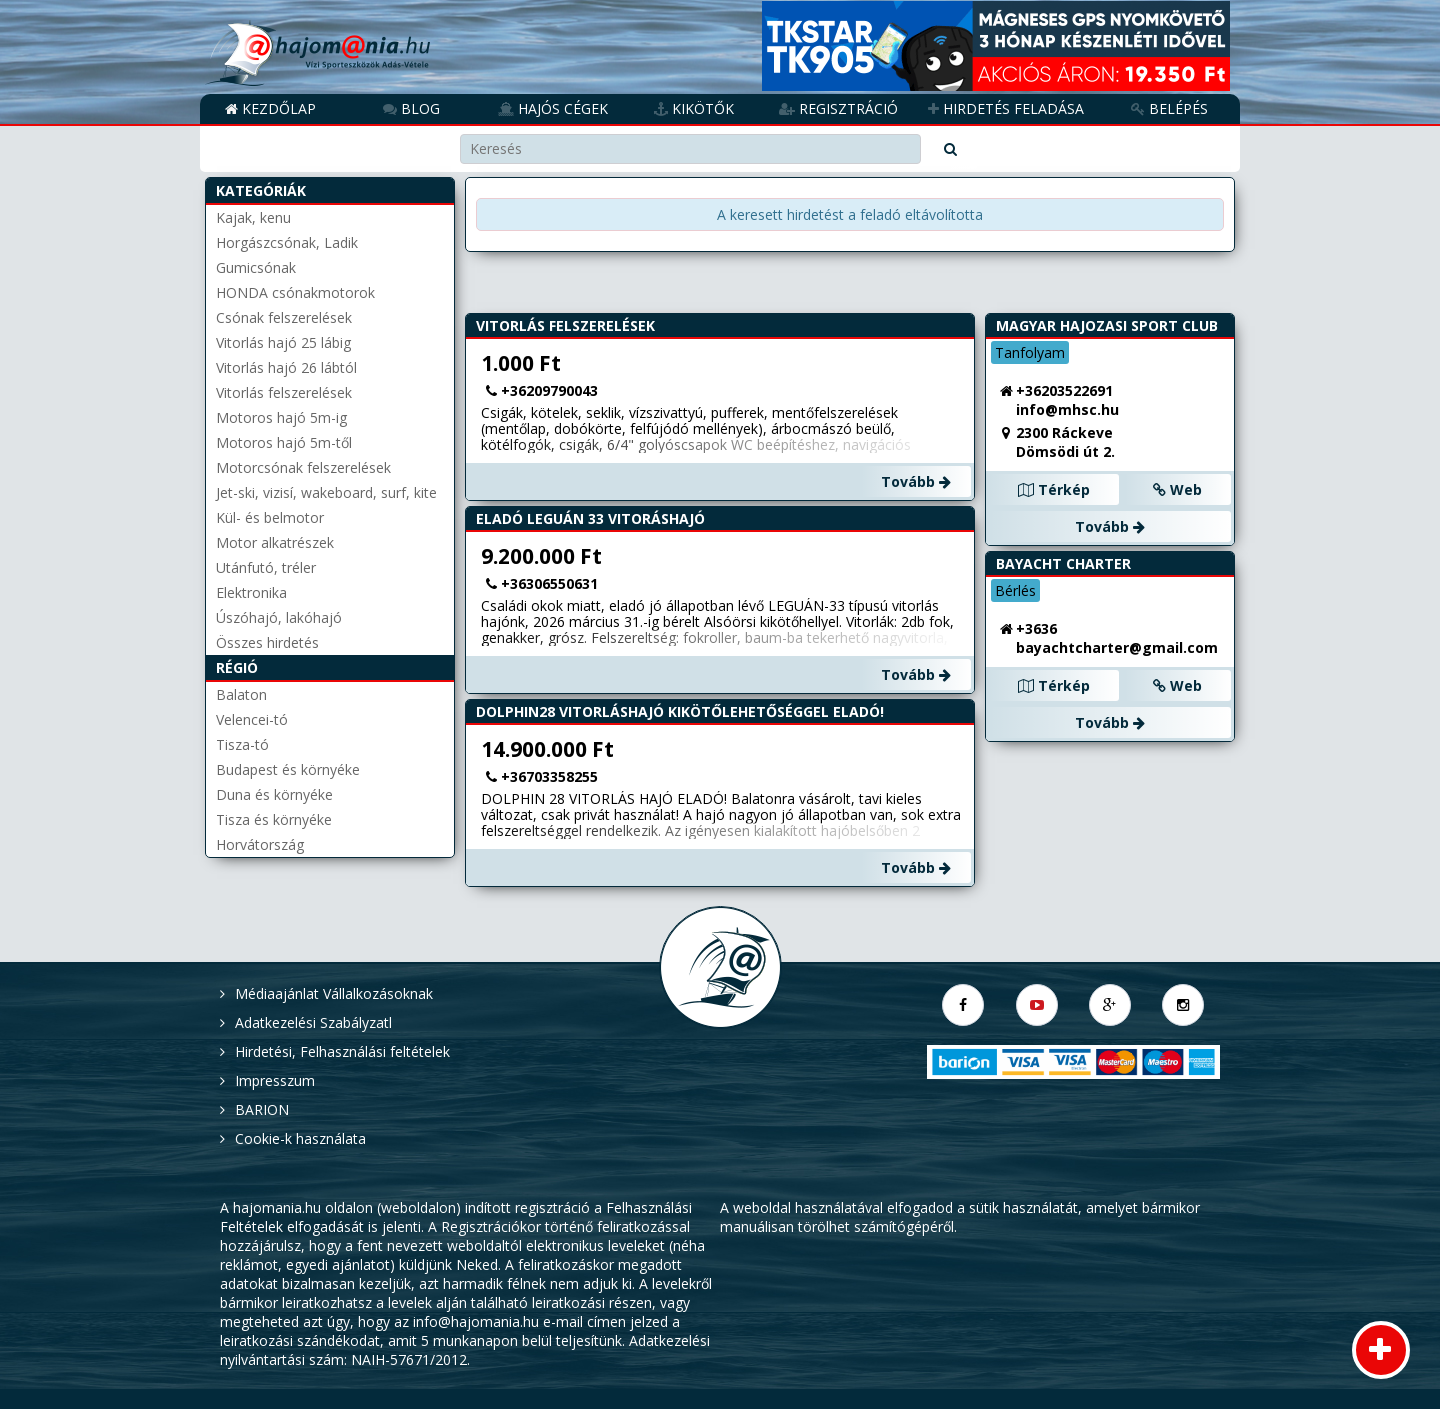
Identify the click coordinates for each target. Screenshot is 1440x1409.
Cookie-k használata (300, 1138)
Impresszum (275, 1080)
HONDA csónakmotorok (295, 292)
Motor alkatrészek (275, 542)
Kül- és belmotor (270, 517)
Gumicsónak (256, 267)
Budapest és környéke (288, 769)
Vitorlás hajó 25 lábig (283, 342)
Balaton (241, 694)
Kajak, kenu (253, 217)
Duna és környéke (274, 794)
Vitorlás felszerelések (284, 392)
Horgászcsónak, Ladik (287, 242)
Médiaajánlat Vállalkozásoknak (334, 993)
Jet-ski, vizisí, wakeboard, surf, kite (326, 492)
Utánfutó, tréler (266, 567)
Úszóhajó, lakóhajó (279, 617)
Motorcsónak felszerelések (303, 467)
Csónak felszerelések (284, 317)
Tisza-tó (242, 744)
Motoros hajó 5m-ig (281, 417)
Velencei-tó (252, 719)
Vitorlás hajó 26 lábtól (286, 367)
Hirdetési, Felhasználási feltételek (342, 1051)
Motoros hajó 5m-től (284, 442)
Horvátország (260, 844)
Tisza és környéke (274, 819)
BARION (262, 1109)
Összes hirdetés (267, 642)
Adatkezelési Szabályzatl (313, 1022)
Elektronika (251, 592)
